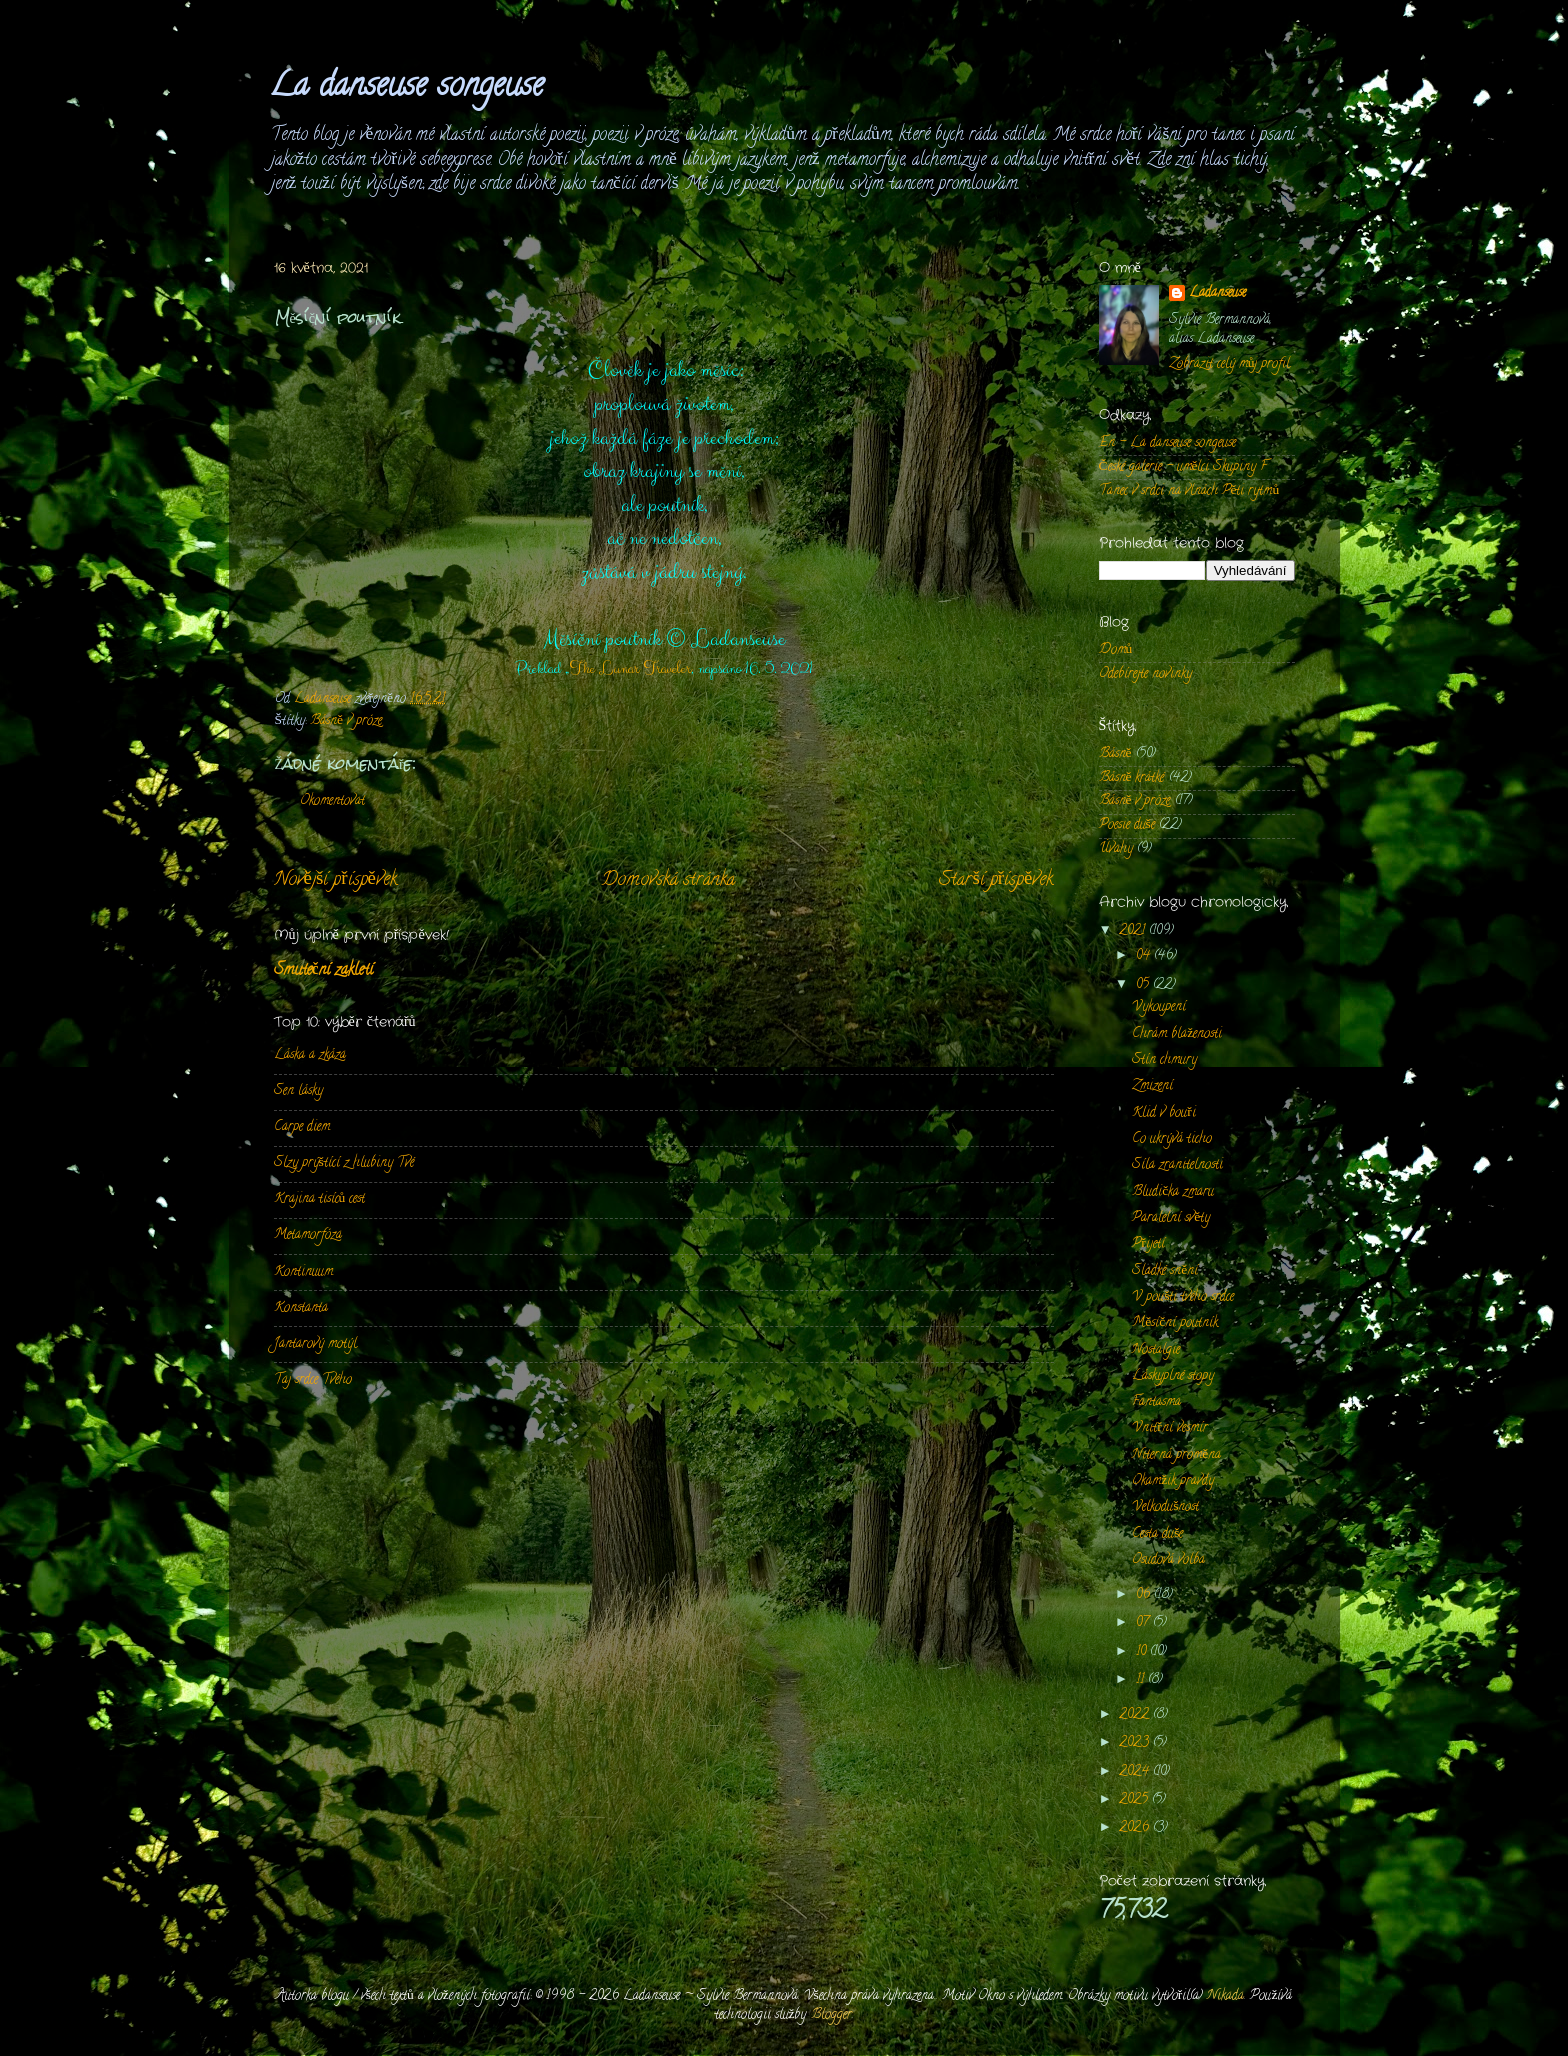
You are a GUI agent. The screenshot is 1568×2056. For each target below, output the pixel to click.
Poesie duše (1127, 825)
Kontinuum (303, 1272)
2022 (1136, 1715)
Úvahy (1116, 849)
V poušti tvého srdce (1183, 1297)
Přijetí (1148, 1244)
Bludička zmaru (1173, 1192)
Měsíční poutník (1175, 1323)
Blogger (831, 2015)
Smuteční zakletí (323, 971)
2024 (1136, 1772)
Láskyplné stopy (1173, 1376)
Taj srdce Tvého (313, 1380)
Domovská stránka (668, 880)
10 (1143, 1652)
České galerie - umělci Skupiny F (1183, 467)
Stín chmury (1164, 1060)
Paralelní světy (1171, 1218)
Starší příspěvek (996, 880)
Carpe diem (302, 1127)
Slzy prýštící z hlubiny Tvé (344, 1163)
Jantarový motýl (315, 1344)
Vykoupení (1159, 1007)
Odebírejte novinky (1145, 674)
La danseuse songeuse (406, 88)
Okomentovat (332, 801)
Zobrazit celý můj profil (1230, 364)
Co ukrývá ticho (1172, 1139)
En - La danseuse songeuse (1167, 443)
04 (1145, 956)
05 (1144, 985)
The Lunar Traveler (630, 669)
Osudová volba (1168, 1560)
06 (1145, 1595)
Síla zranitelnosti (1177, 1165)
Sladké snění (1165, 1271)
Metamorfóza (308, 1235)
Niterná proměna (1176, 1455)
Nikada (1225, 1996)
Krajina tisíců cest (320, 1199)
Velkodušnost (1165, 1507)
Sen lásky (298, 1091)
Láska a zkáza (310, 1055)
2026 (1136, 1828)
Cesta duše (1157, 1534)
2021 (1134, 931)
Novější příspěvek (335, 880)
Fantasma (1156, 1402)
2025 (1135, 1800)
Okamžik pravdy (1173, 1481)
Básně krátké (1132, 778)
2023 (1136, 1743)
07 (1144, 1623)
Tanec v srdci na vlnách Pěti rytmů (1189, 491)
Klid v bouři (1164, 1113)
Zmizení (1152, 1086)
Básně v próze (346, 721)
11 (1142, 1680)
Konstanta (301, 1308)
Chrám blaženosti (1177, 1034)
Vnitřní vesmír (1170, 1428)
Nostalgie (1156, 1350)
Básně (1115, 754)
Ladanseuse (1217, 294)
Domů (1116, 650)
